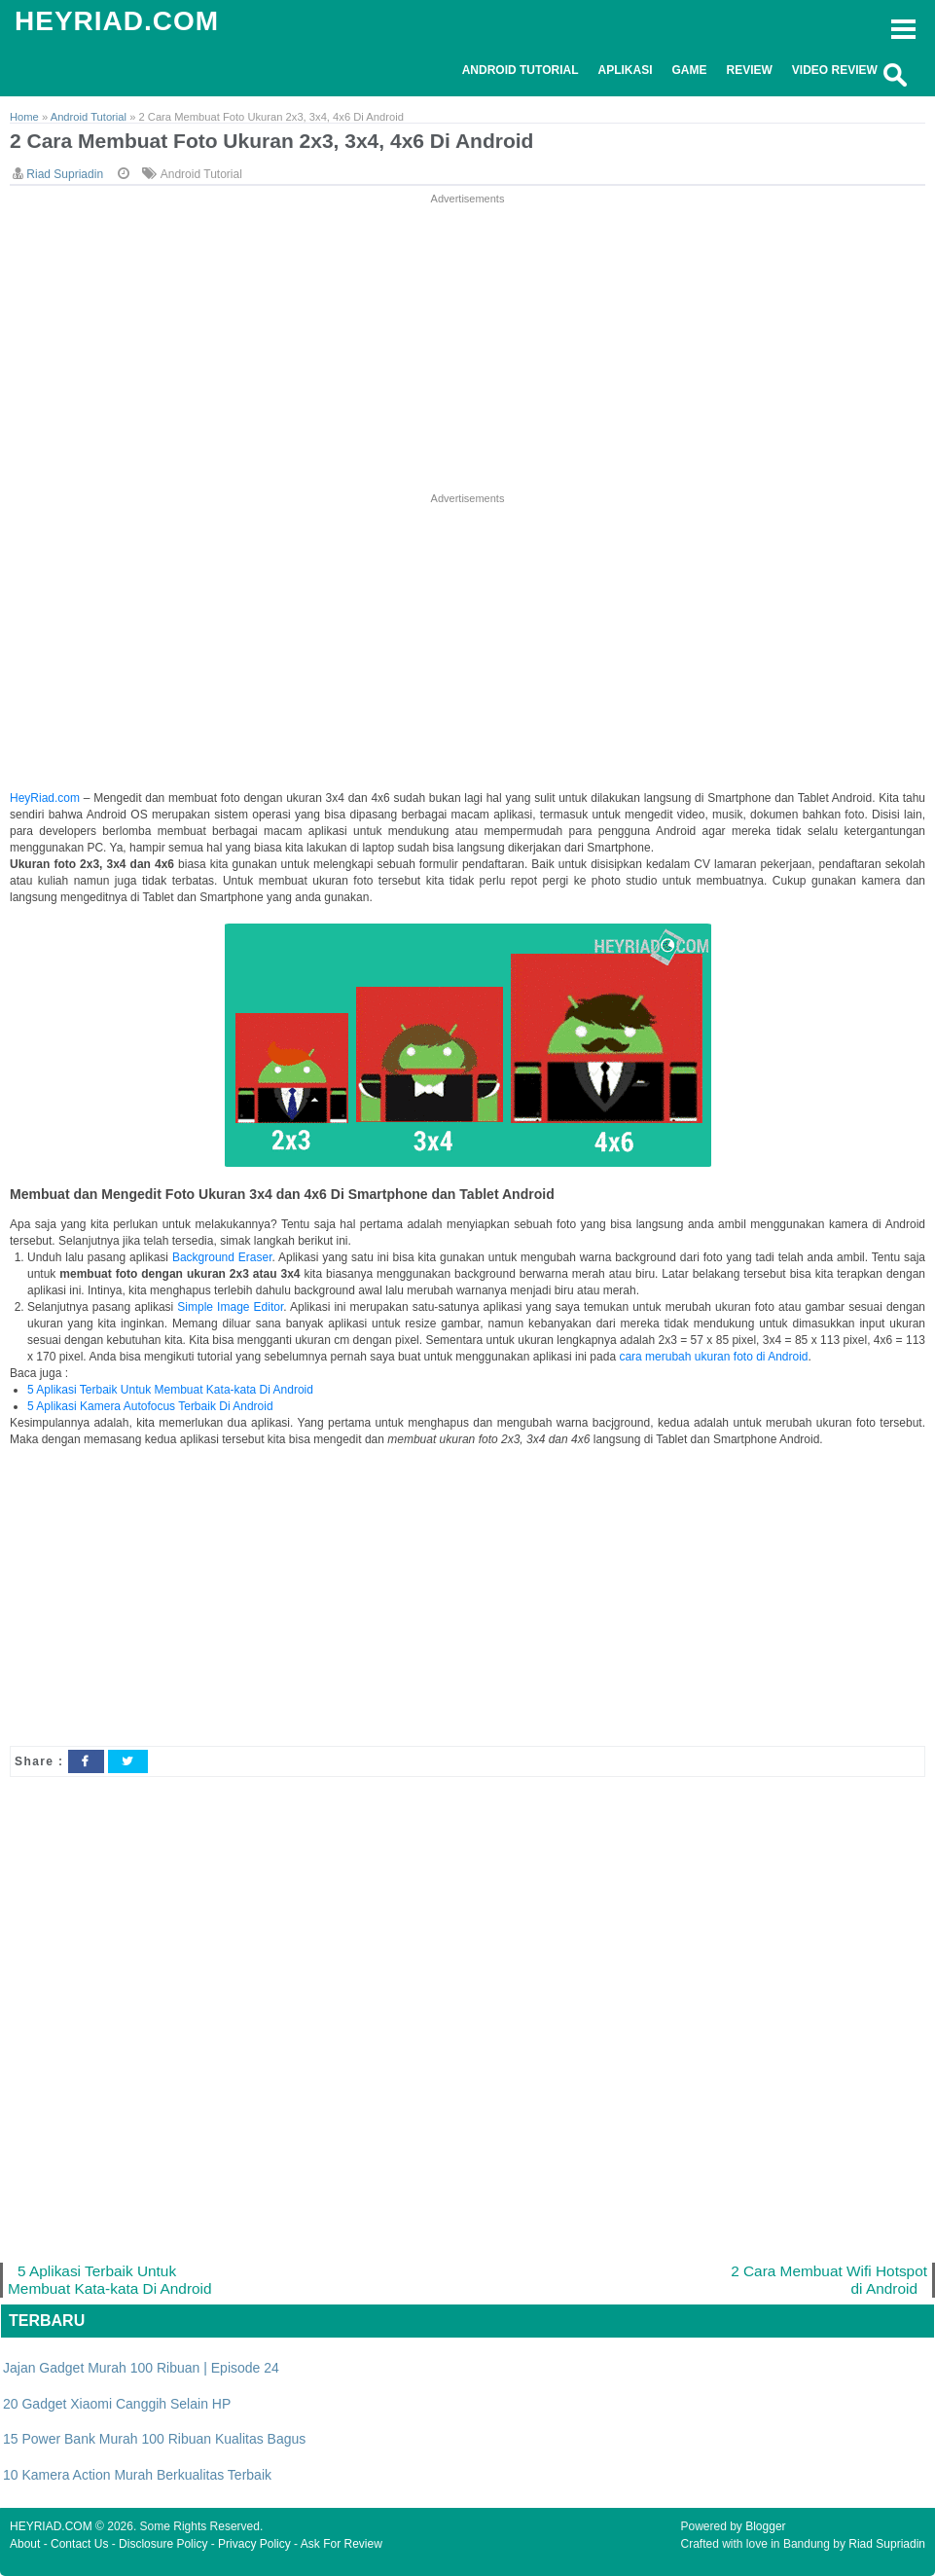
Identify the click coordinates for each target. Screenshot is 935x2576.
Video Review (835, 70)
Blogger (765, 2526)
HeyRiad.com (45, 798)
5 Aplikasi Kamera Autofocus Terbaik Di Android (150, 1406)
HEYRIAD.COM (117, 21)
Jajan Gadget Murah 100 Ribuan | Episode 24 (141, 2368)
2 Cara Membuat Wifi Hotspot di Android (829, 2280)
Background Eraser (222, 1257)
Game (689, 70)
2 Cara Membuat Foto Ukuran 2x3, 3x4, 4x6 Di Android (271, 140)
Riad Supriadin (886, 2544)
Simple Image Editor (230, 1307)
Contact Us (79, 2544)
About (25, 2544)
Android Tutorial (520, 70)
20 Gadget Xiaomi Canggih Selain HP (117, 2404)
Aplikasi (624, 70)
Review (750, 70)
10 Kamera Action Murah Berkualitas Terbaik (137, 2475)
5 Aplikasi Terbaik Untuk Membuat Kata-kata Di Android (170, 1390)
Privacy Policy (254, 2544)
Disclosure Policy (163, 2544)
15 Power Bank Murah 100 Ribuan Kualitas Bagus (154, 2439)
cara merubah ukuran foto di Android (713, 1356)
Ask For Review (341, 2544)
